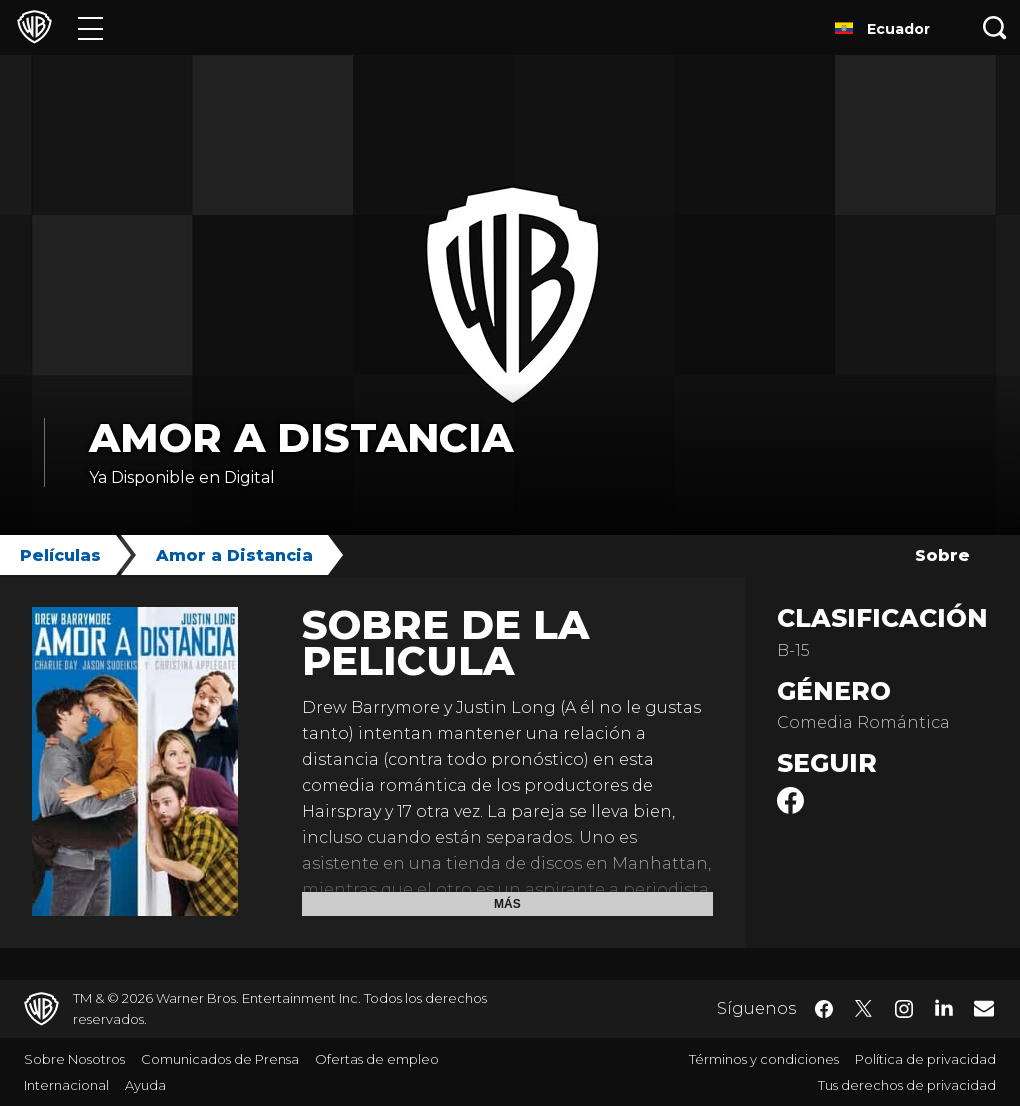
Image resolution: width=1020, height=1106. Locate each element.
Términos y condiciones (764, 1059)
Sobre (942, 555)
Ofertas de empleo (377, 1059)
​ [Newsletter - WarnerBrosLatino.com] (984, 1008)
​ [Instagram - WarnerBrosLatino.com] (904, 1009)
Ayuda (145, 1085)
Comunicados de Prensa (220, 1059)
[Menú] (90, 27)
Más (507, 904)
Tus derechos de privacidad (907, 1085)
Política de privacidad (925, 1059)
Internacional (66, 1085)
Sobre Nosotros (74, 1059)
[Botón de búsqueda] (995, 27)
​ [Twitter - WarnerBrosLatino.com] (864, 1009)
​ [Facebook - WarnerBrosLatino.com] (824, 1009)
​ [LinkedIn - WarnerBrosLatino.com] (944, 1007)
